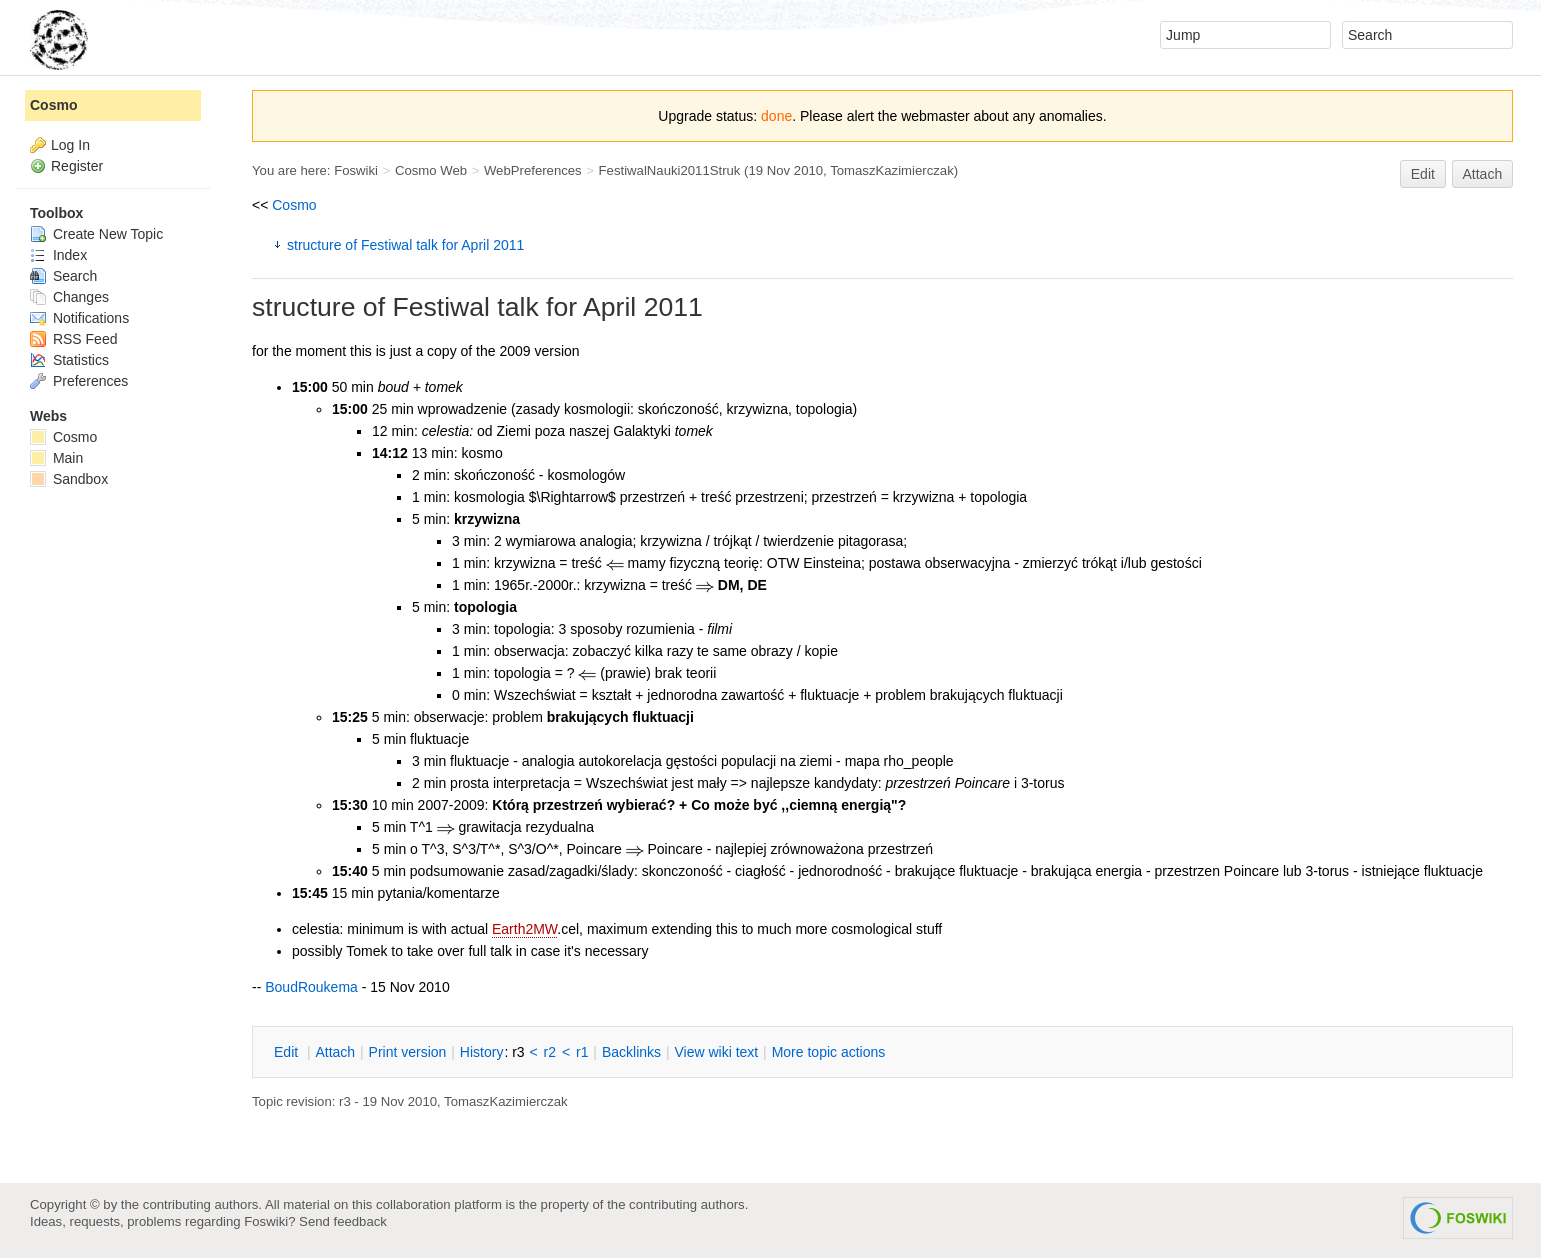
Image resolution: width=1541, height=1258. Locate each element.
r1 (582, 1052)
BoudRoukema (311, 987)
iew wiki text (716, 1052)
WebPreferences (533, 170)
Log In (70, 145)
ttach (335, 1052)
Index (58, 255)
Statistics (69, 360)
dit (288, 1052)
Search (63, 276)
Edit (1423, 174)
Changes (69, 297)
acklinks (631, 1052)
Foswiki (356, 170)
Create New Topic (96, 234)
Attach (1483, 174)
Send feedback (343, 1221)
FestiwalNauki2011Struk (670, 170)
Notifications (79, 318)
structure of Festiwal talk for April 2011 (405, 245)
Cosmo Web (431, 170)
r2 (550, 1052)
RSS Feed (73, 339)
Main (56, 458)
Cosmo (294, 205)
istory (482, 1052)
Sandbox (69, 479)
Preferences (79, 381)
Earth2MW (524, 929)
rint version (408, 1052)
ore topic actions (829, 1052)
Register (77, 166)
